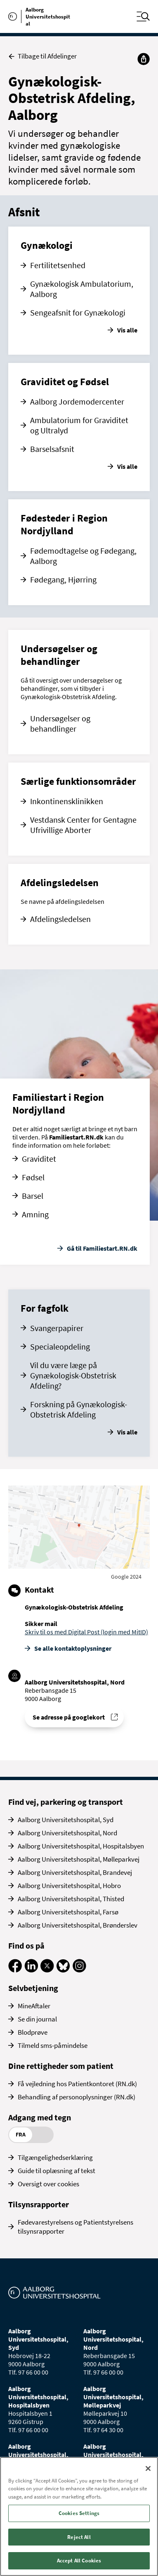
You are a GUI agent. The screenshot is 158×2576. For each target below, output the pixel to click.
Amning (35, 1214)
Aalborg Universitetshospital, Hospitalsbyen (81, 1846)
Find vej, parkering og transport (65, 1802)
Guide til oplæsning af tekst (56, 2170)
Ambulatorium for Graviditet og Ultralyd (79, 425)
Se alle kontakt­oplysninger (72, 1648)
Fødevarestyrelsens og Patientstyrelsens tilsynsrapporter (75, 2227)
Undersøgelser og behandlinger (60, 723)
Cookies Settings (79, 2513)
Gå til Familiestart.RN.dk (102, 1248)
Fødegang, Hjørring (63, 579)
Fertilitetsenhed (57, 265)
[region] (79, 2516)
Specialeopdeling (60, 1346)
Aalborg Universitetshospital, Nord (67, 1832)
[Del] (143, 59)
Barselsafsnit (52, 449)
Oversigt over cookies (48, 2183)
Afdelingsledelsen (60, 919)
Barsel (32, 1196)
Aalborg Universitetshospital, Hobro (69, 1885)
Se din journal (37, 2019)
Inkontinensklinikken (66, 801)
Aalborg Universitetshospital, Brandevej (75, 1872)
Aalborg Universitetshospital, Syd (65, 1819)
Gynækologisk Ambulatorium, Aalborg (81, 288)
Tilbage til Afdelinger (42, 56)
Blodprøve (32, 2032)
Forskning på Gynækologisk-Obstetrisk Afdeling (78, 1409)
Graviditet (39, 1158)
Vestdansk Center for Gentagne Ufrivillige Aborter (83, 824)
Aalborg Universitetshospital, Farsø (68, 1911)
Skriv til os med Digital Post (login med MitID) (86, 1632)
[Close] (148, 2468)
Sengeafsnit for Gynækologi (77, 312)
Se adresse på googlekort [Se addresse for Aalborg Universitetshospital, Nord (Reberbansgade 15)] (69, 1717)
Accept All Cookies (79, 2560)
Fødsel (33, 1177)
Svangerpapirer (56, 1328)
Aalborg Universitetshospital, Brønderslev (77, 1925)
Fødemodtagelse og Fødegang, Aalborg (83, 555)
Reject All (78, 2537)
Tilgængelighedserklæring (55, 2157)
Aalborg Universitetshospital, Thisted (71, 1898)
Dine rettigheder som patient (60, 2066)
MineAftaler (34, 2005)
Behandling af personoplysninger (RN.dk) (76, 2096)
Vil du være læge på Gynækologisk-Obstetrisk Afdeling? (73, 1375)
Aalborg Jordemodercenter (77, 401)
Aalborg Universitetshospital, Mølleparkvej (78, 1859)
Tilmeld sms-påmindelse (52, 2045)
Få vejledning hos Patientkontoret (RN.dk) (77, 2083)
